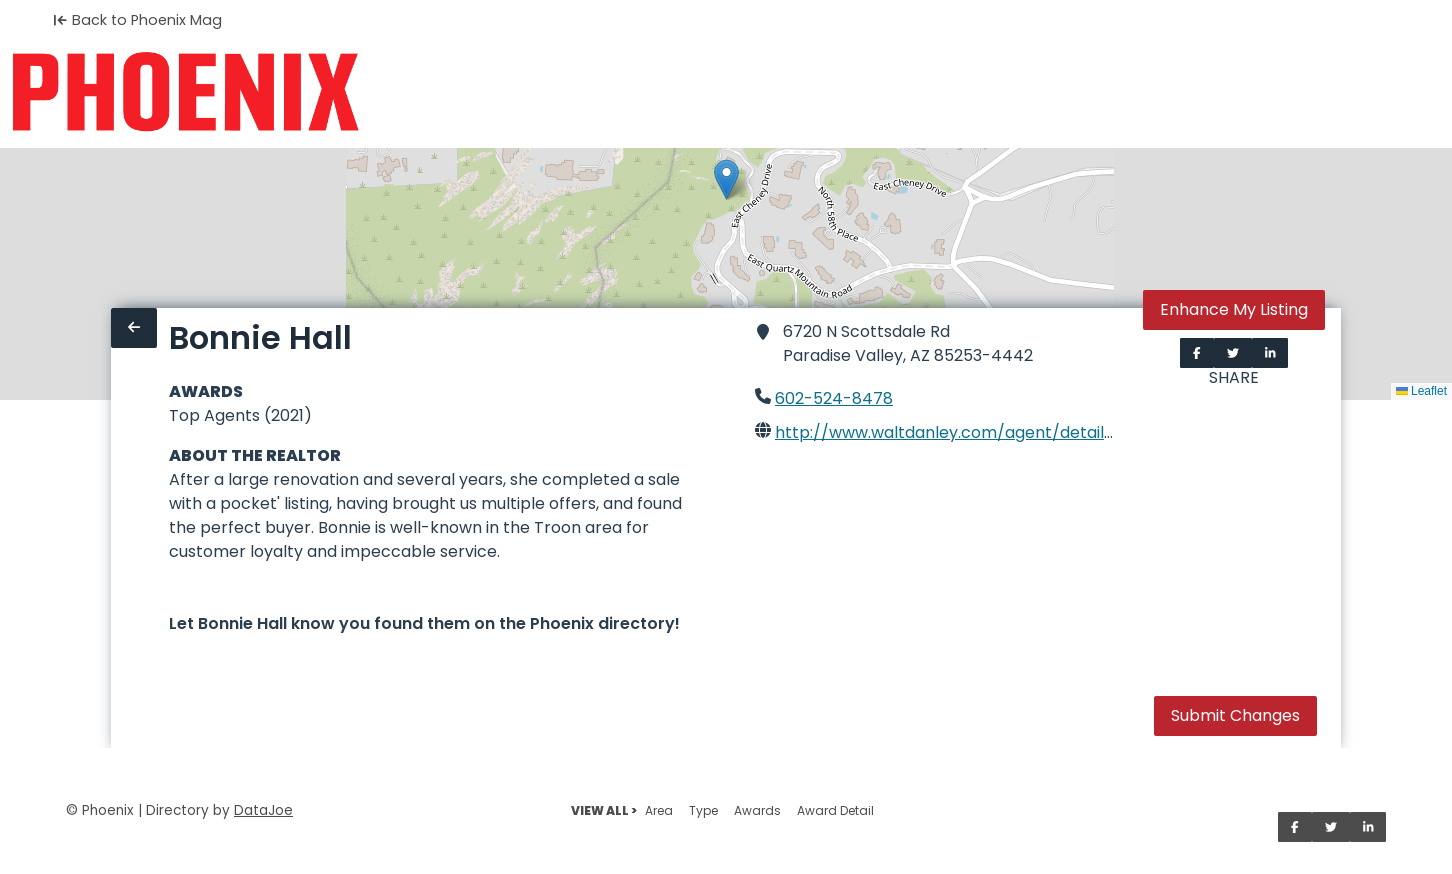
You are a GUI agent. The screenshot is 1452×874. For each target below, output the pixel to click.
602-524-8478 (834, 398)
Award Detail (835, 810)
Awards (757, 810)
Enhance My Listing (1234, 309)
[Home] (185, 92)
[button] (726, 179)
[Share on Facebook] (1197, 353)
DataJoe (263, 810)
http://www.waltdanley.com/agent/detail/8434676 (979, 432)
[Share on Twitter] (1233, 353)
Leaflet (1421, 391)
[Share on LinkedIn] (1270, 353)
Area (659, 810)
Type (703, 810)
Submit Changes (1235, 715)
